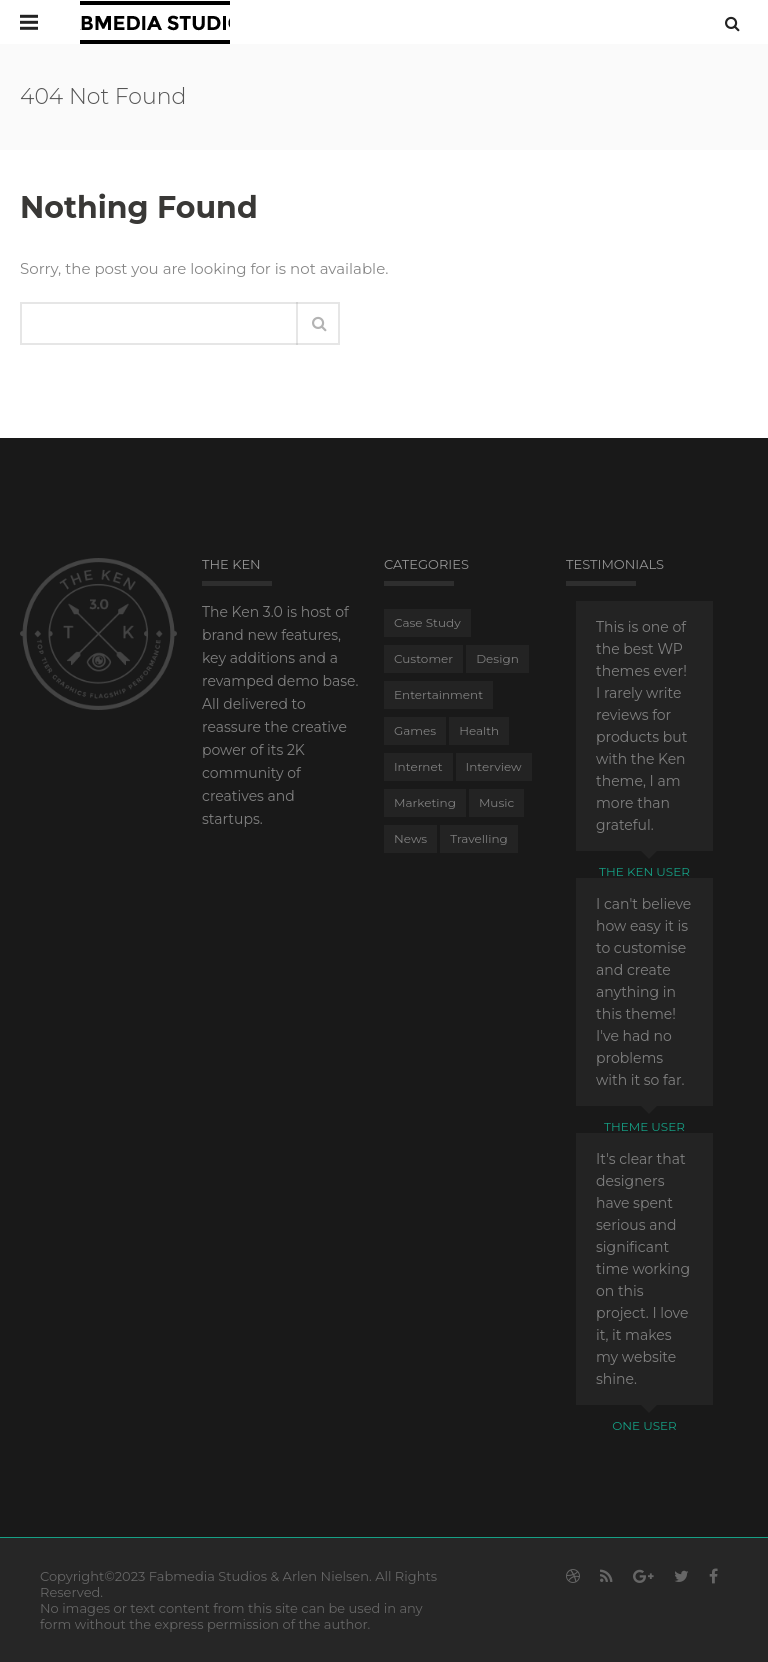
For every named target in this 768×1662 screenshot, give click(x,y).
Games (415, 730)
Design (497, 658)
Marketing (425, 802)
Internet (418, 766)
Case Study (427, 622)
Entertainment (438, 694)
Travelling (479, 838)
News (410, 838)
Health (479, 730)
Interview (494, 766)
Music (496, 802)
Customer (423, 658)
